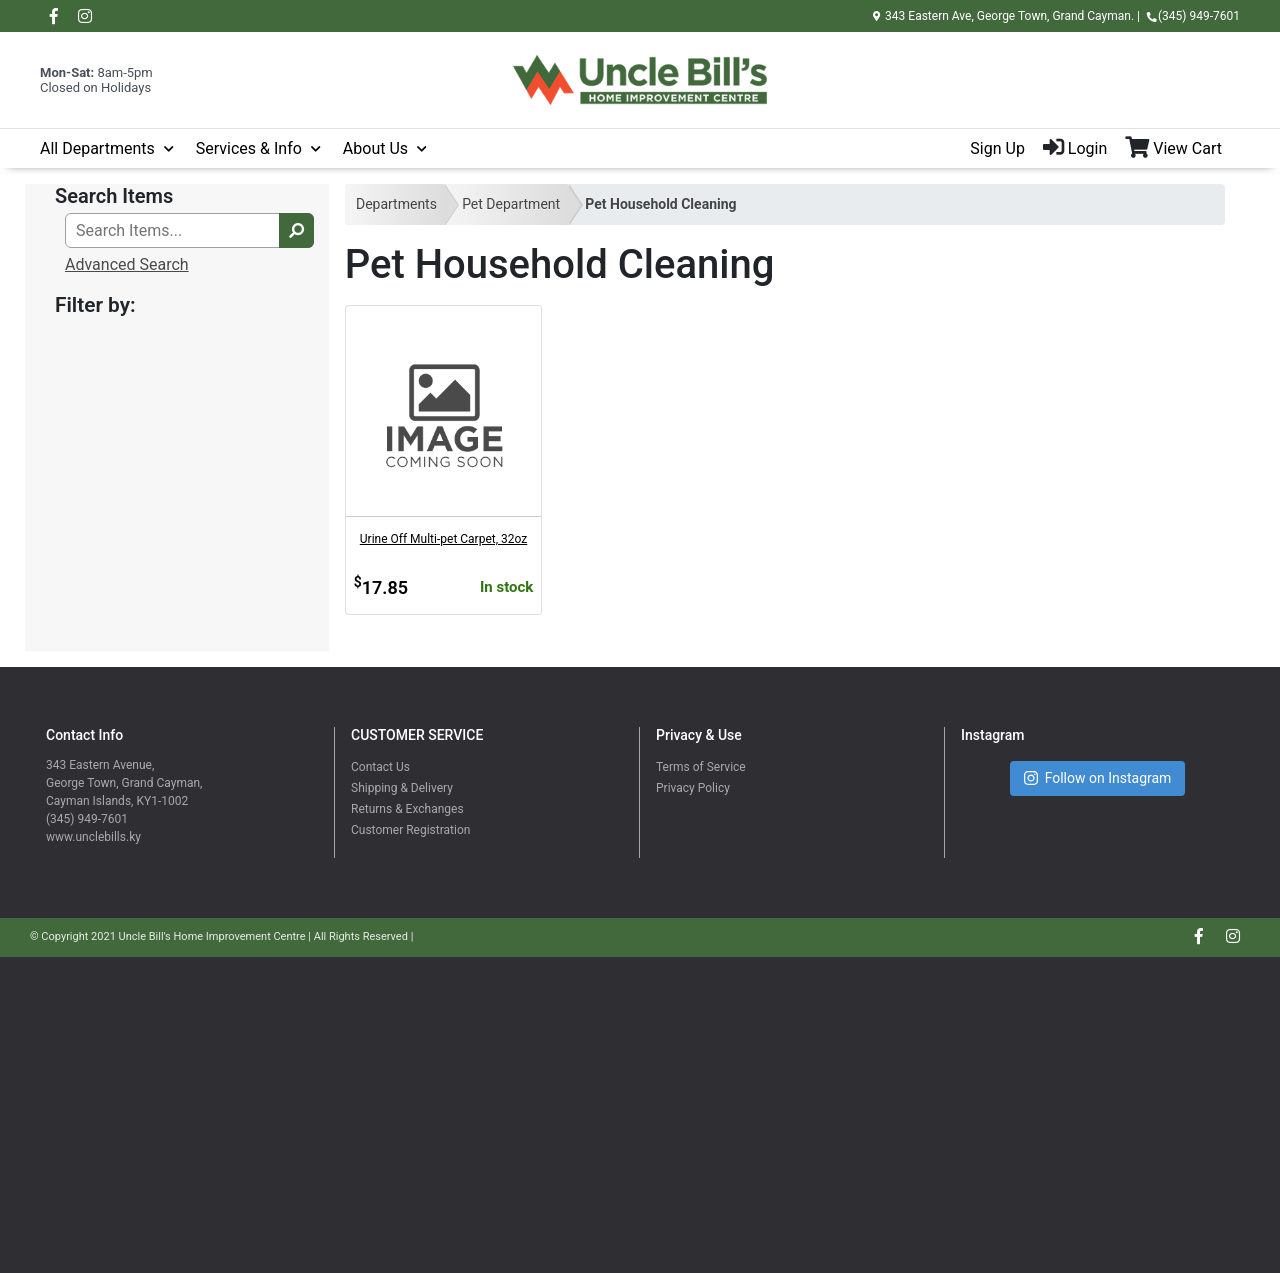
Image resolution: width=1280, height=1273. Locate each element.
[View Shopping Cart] (1182, 149)
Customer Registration (410, 830)
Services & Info (249, 148)
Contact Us (380, 767)
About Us (375, 148)
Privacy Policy (693, 788)
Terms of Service (701, 767)
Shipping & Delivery (402, 788)
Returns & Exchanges (407, 809)
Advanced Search (127, 264)
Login (1075, 148)
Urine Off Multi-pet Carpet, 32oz (443, 539)
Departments (396, 204)
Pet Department (511, 204)
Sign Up (997, 148)
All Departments (97, 148)
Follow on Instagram (1098, 778)
